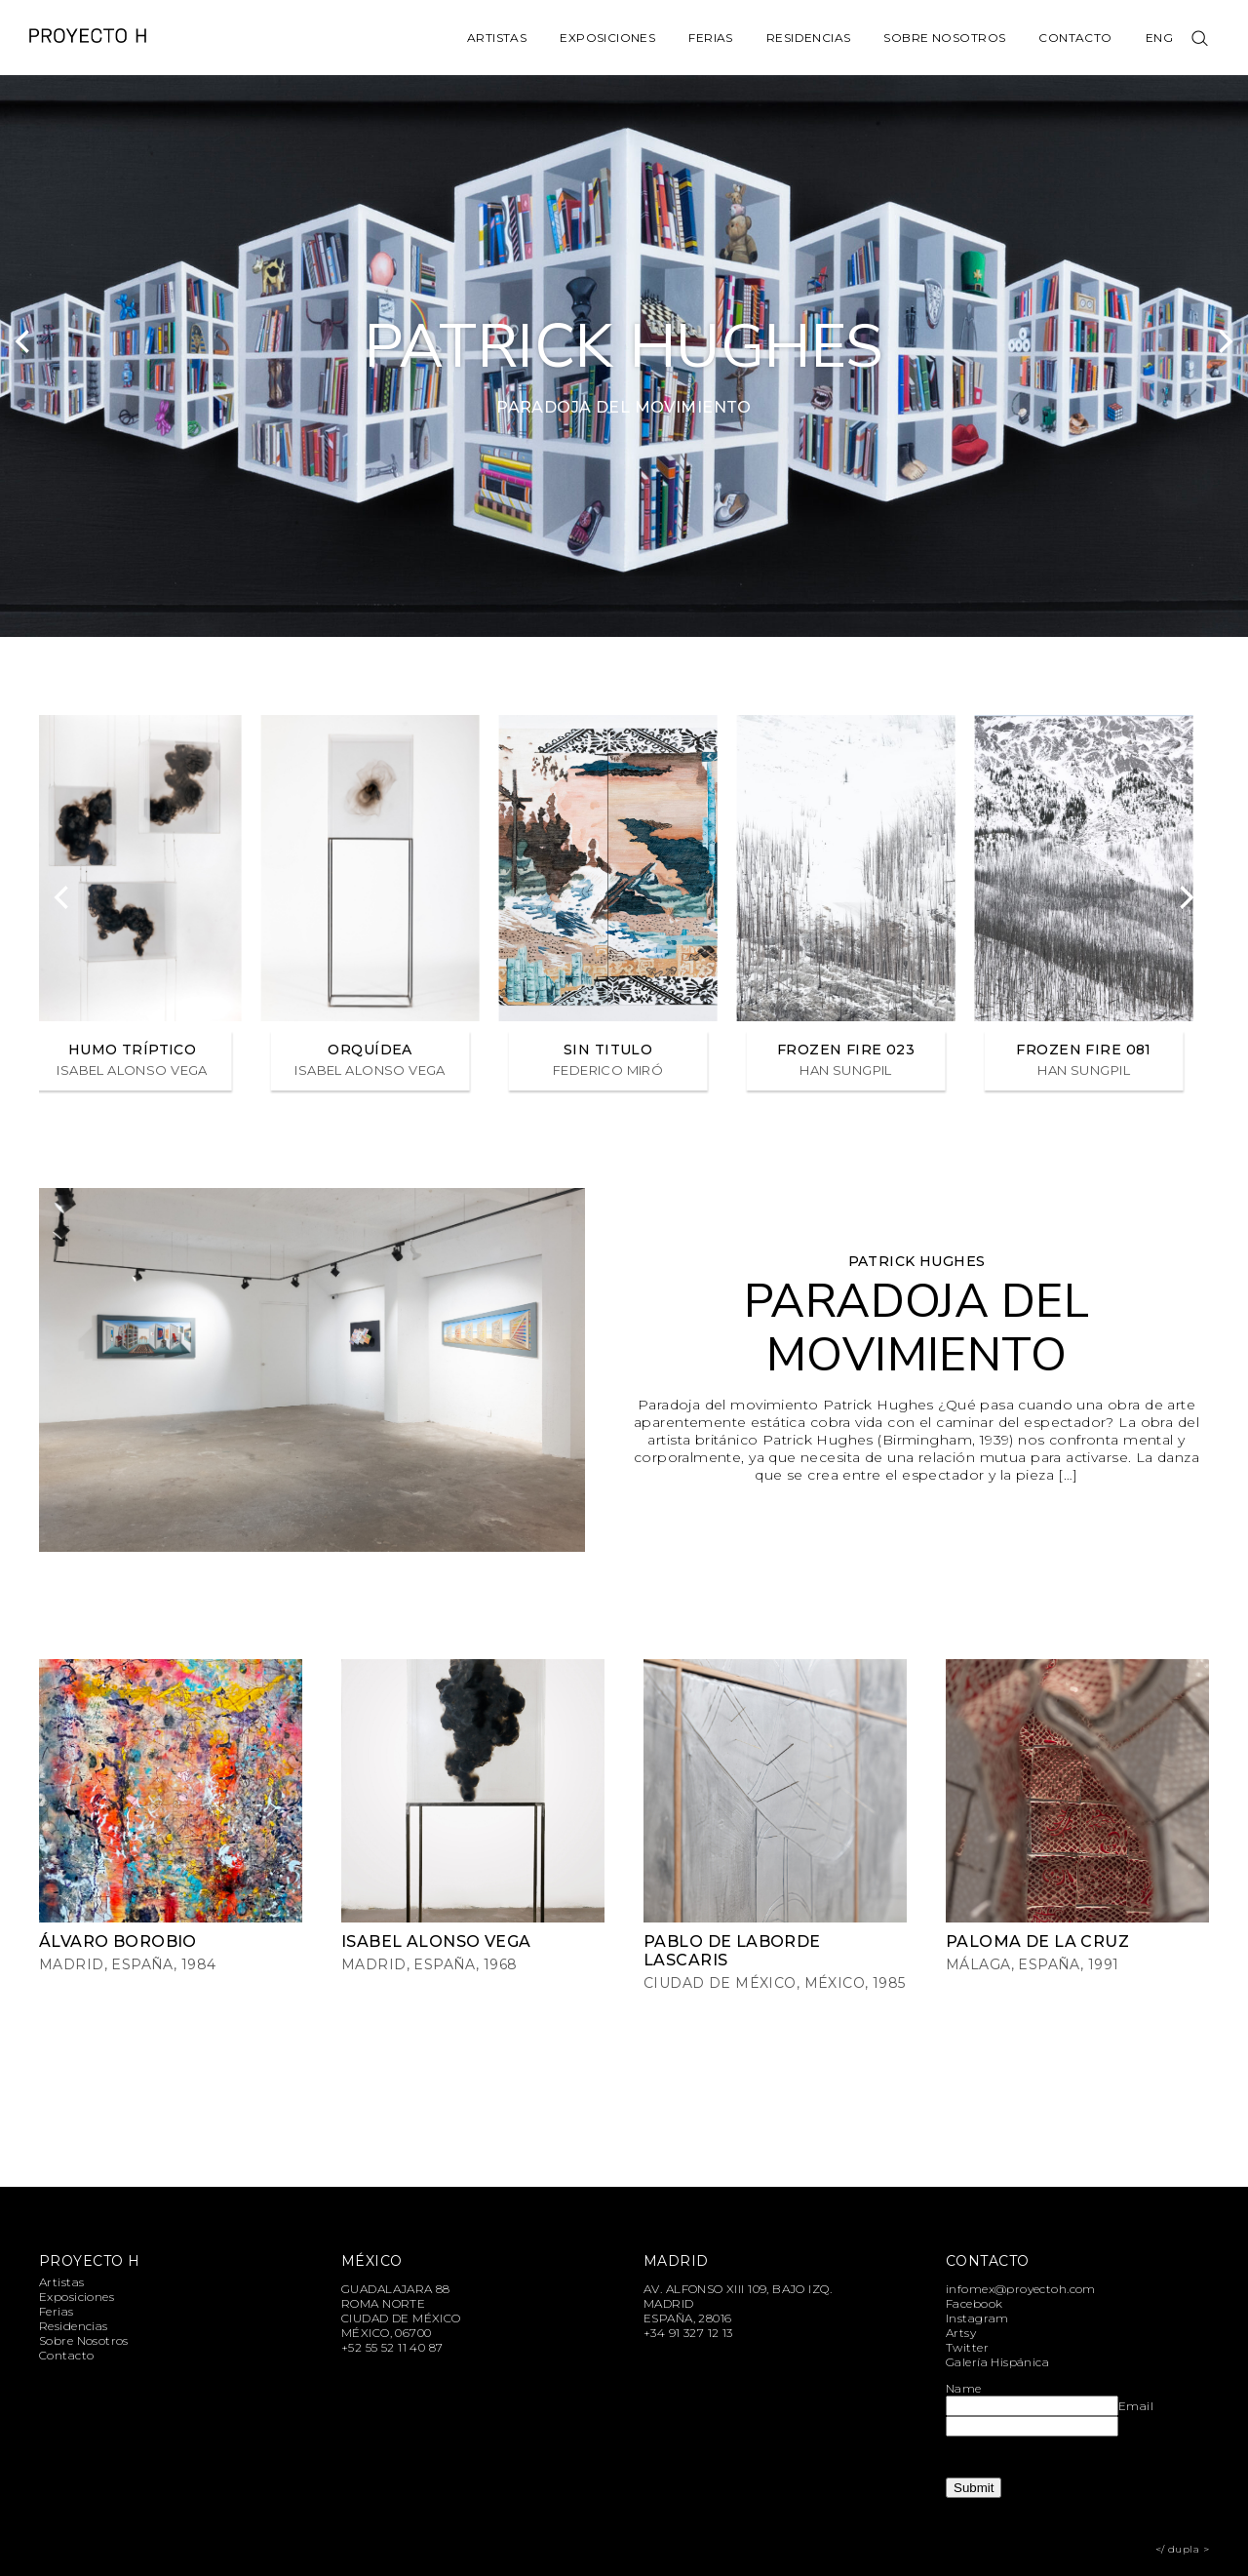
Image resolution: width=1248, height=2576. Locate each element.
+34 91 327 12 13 (688, 2332)
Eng (1159, 37)
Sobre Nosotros (944, 37)
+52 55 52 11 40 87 (392, 2347)
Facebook (974, 2303)
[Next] (1223, 341)
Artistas (496, 37)
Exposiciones (607, 37)
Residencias (808, 37)
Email (1135, 2405)
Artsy (961, 2332)
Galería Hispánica (997, 2362)
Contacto (1075, 37)
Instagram (977, 2318)
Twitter (967, 2347)
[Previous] (24, 341)
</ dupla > (1182, 2549)
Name (964, 2388)
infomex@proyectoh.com (1021, 2288)
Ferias (710, 37)
